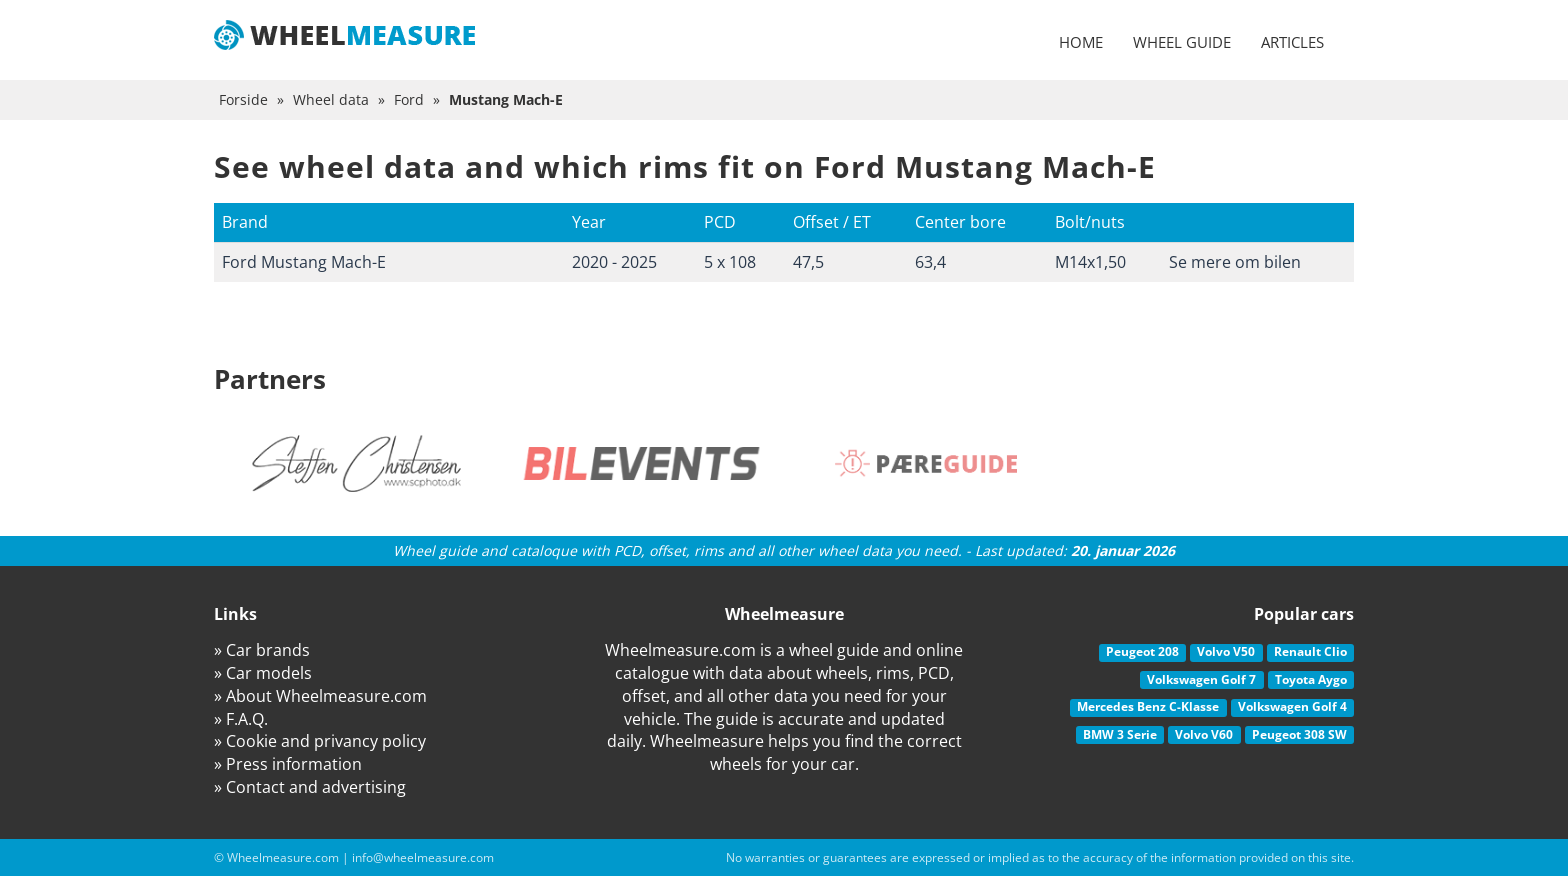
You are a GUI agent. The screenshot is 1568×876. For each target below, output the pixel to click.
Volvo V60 (1204, 734)
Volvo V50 (1226, 651)
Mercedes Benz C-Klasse (1148, 706)
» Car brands (262, 650)
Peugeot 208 (1142, 651)
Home (1081, 42)
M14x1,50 (1090, 262)
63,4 (930, 262)
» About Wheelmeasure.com (320, 696)
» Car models (263, 673)
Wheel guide (1182, 42)
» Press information (288, 764)
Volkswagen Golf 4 (1292, 706)
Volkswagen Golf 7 (1201, 679)
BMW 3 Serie (1120, 734)
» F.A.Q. (241, 719)
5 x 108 (730, 262)
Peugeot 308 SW (1299, 734)
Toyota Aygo (1311, 679)
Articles (1292, 42)
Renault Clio (1310, 651)
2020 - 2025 (614, 262)
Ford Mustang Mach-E (304, 262)
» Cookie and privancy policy (320, 741)
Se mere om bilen (1235, 262)
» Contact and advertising (310, 787)
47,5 (808, 262)
